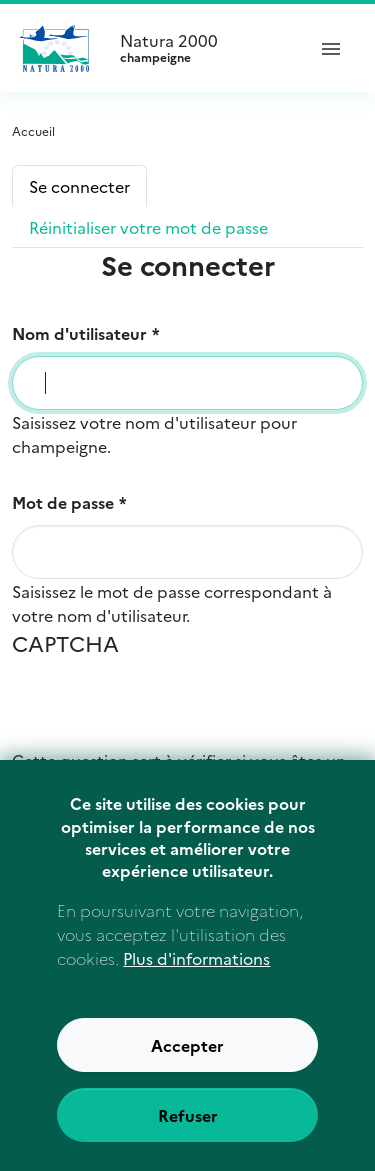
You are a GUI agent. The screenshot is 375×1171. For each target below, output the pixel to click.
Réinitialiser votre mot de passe (148, 227)
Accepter (187, 1056)
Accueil (33, 130)
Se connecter (79, 186)
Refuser (188, 1126)
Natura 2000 (203, 48)
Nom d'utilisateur (79, 333)
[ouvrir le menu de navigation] (331, 48)
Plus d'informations (196, 969)
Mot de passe (63, 502)
